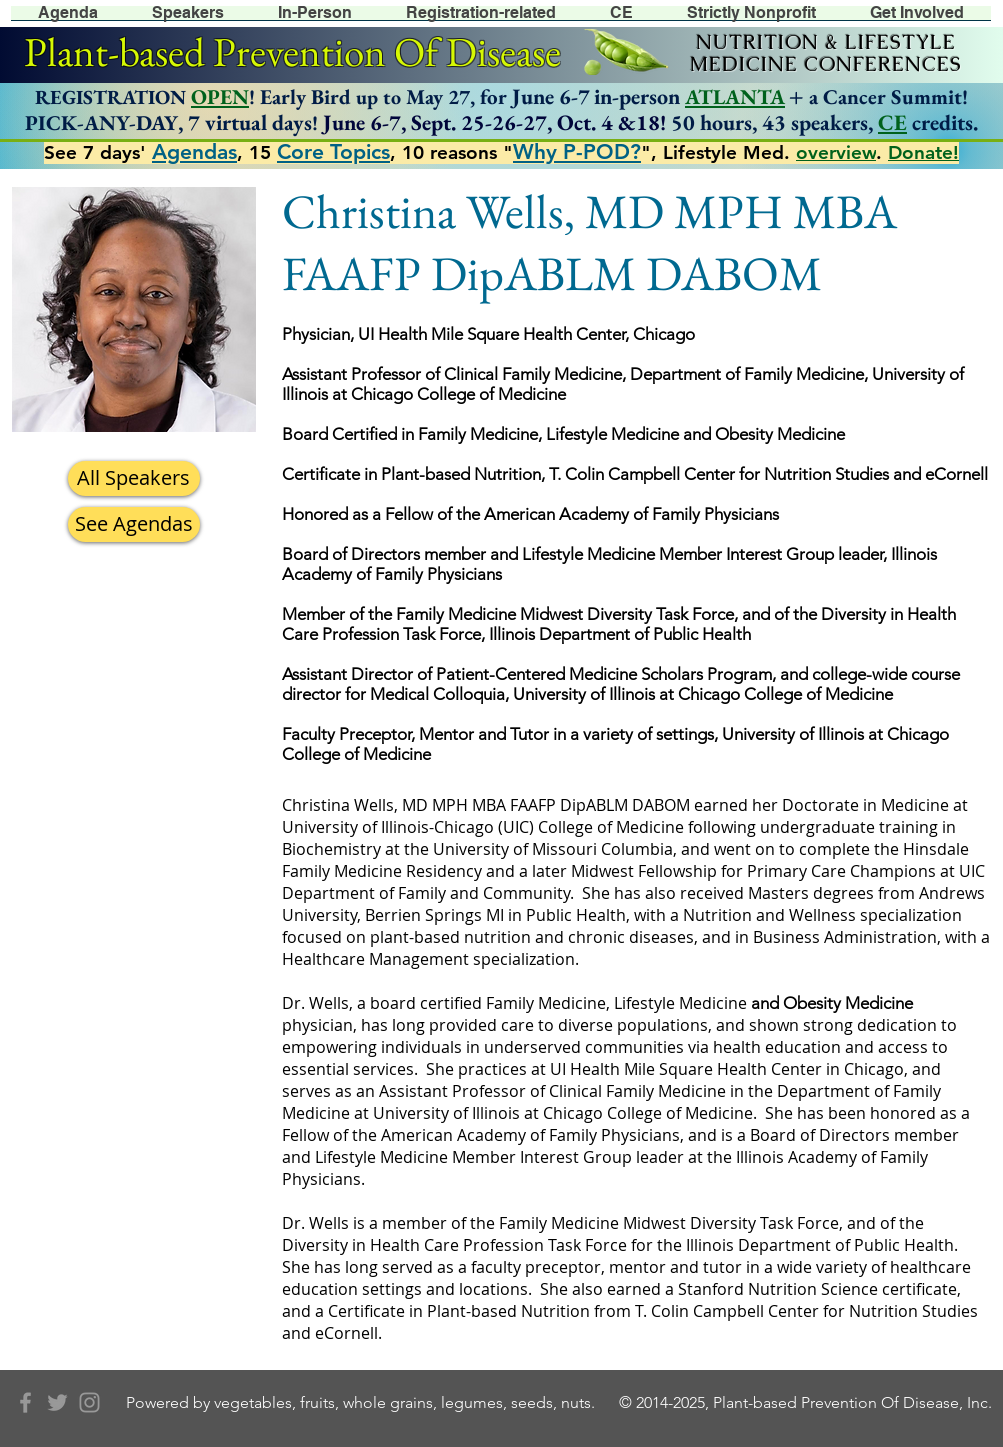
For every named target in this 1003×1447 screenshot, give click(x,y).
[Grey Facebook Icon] (25, 1402)
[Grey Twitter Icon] (57, 1402)
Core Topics (333, 151)
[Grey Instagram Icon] (89, 1402)
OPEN (220, 96)
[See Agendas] (134, 524)
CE (892, 122)
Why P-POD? (577, 151)
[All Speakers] (134, 478)
